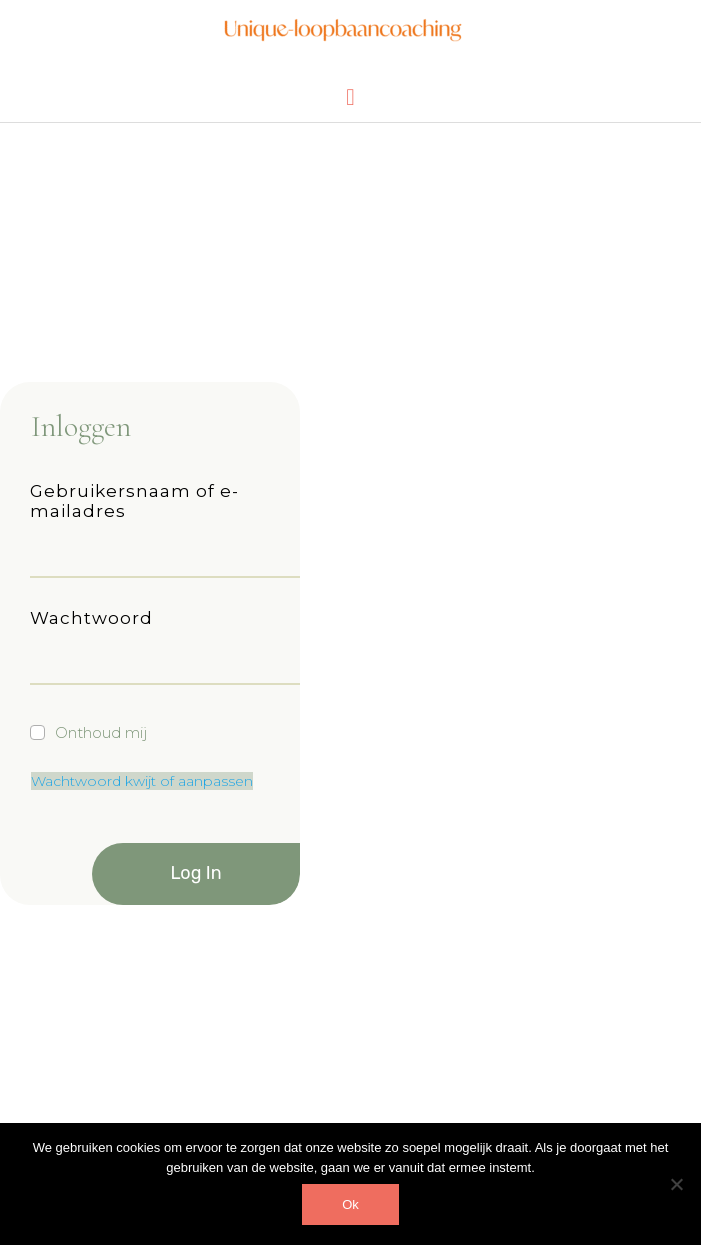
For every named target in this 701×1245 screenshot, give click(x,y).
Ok (350, 1204)
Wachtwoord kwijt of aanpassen (142, 781)
